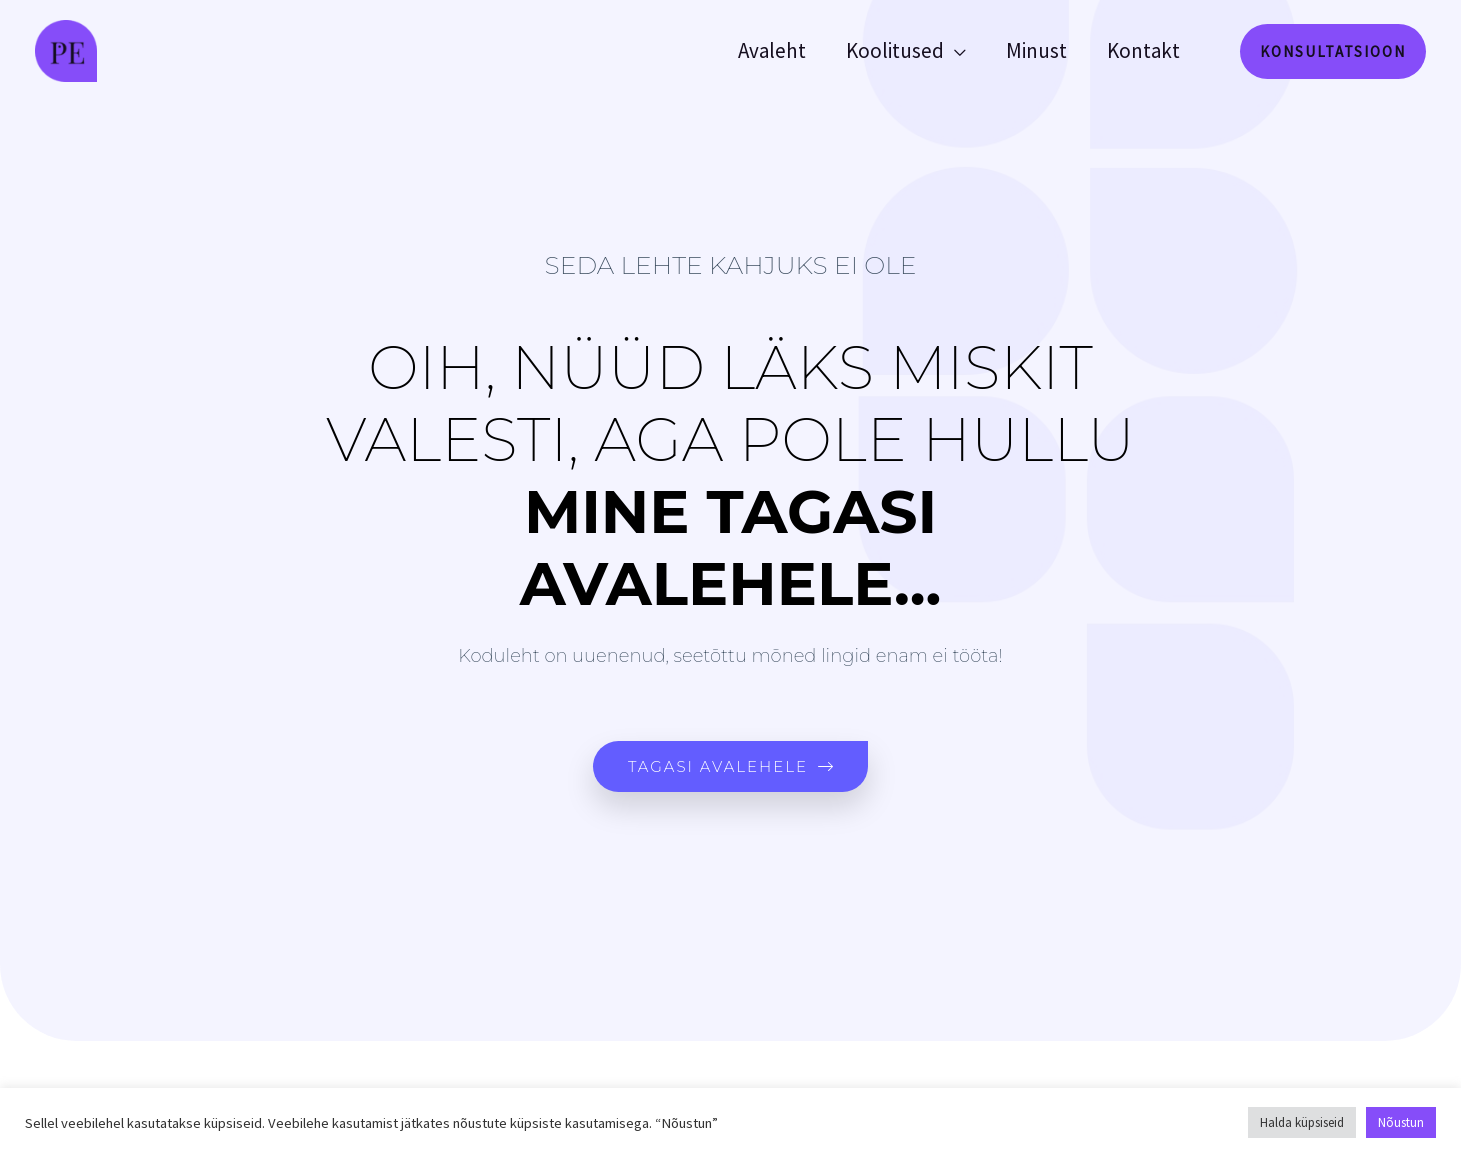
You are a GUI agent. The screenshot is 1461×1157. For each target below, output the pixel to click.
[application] (950, 51)
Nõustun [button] (1401, 1122)
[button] (1333, 51)
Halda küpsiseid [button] (1302, 1122)
